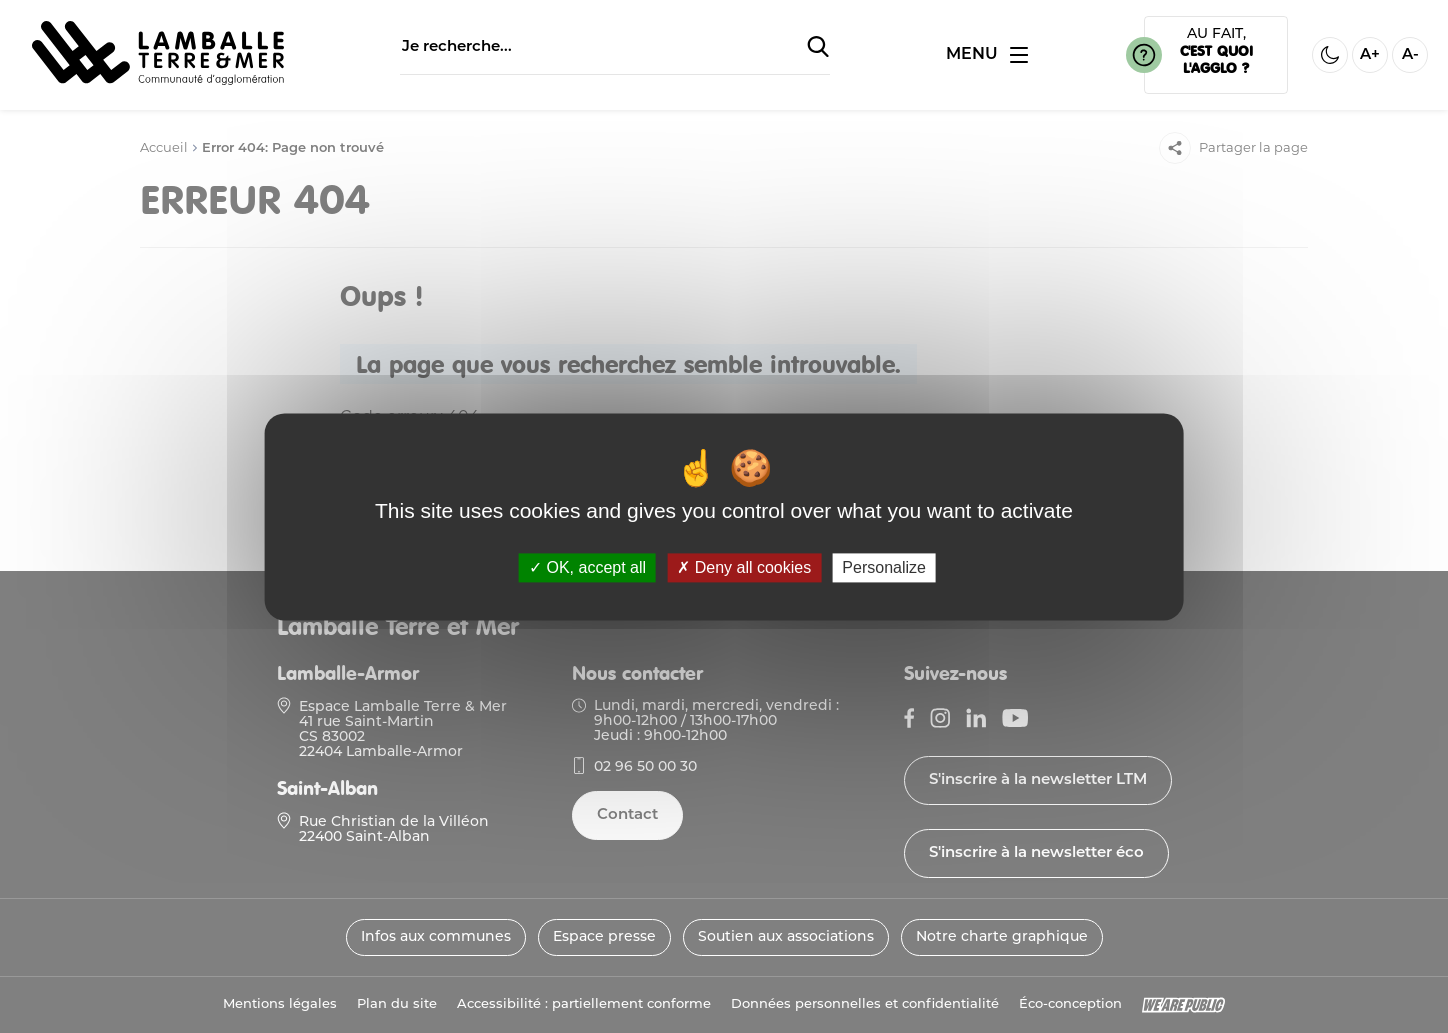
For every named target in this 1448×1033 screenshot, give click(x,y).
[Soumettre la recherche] (818, 48)
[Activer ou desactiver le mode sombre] (1330, 55)
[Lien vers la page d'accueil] (158, 81)
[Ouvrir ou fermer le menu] (987, 55)
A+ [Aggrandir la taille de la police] (1370, 55)
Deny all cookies (744, 567)
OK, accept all (587, 567)
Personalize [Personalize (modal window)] (884, 567)
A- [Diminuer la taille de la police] (1410, 55)
